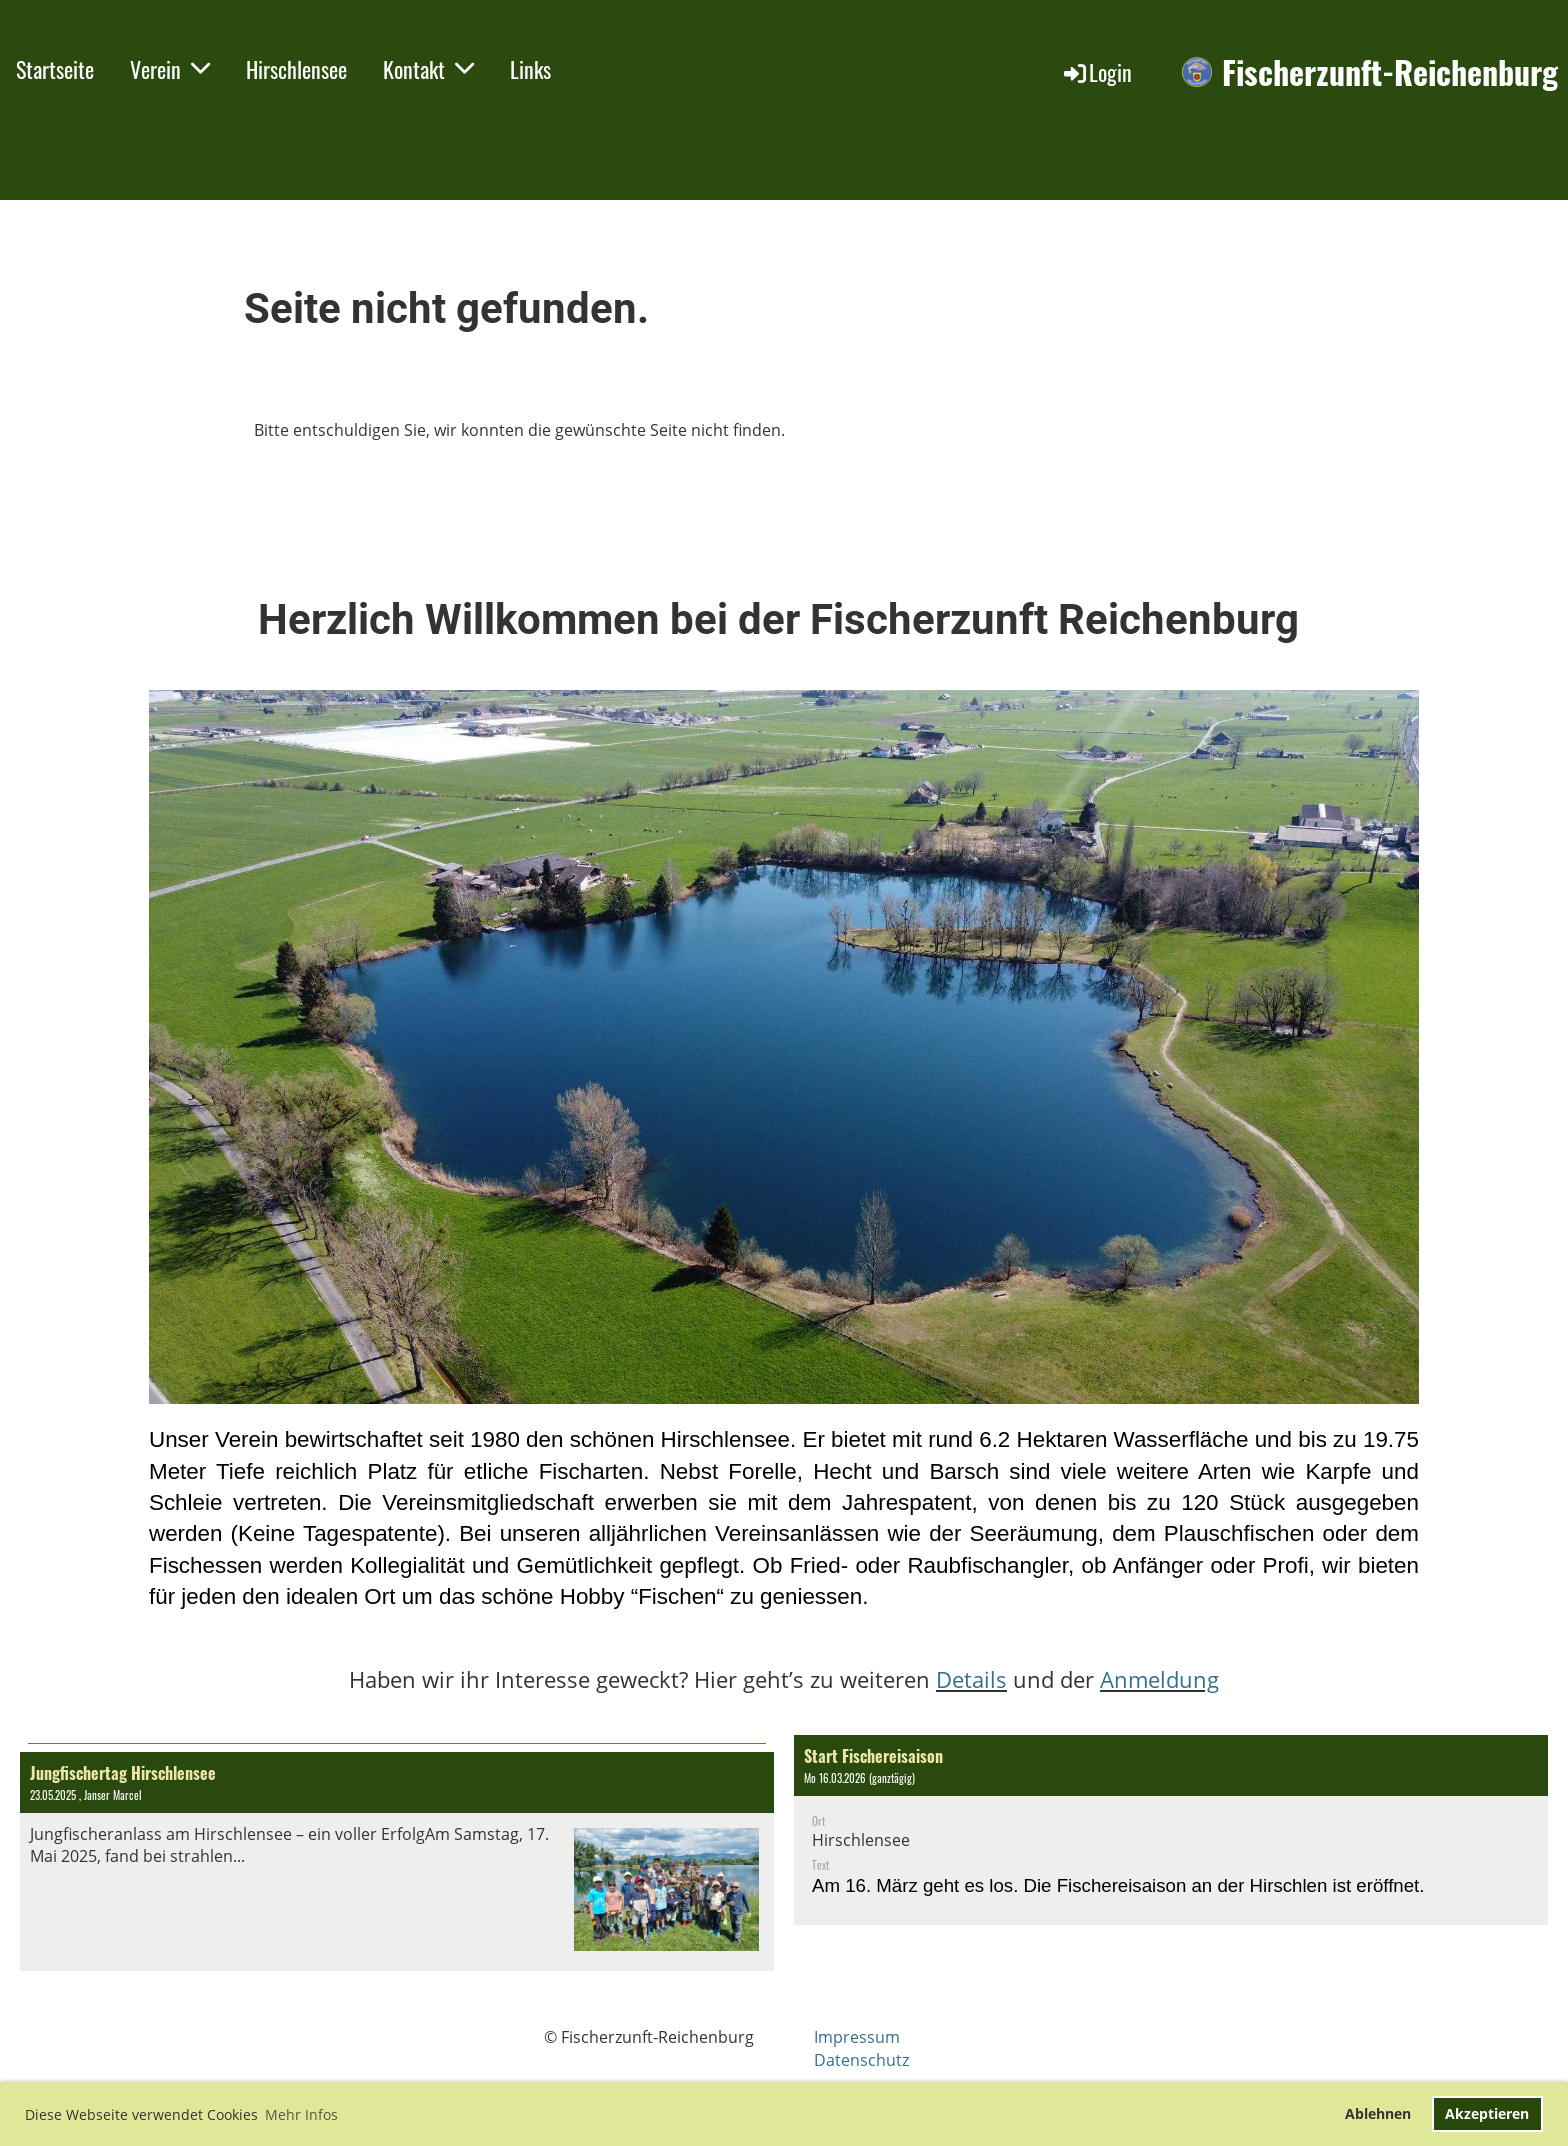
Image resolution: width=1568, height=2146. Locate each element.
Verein (170, 69)
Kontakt (428, 69)
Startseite (55, 69)
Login (1096, 72)
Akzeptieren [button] (1487, 2113)
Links (530, 69)
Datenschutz (861, 2060)
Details (971, 1679)
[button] (1171, 1830)
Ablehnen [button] (1378, 2113)
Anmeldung (1159, 1679)
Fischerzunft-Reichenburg (1390, 72)
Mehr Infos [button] (301, 2114)
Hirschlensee (296, 69)
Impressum (857, 2037)
